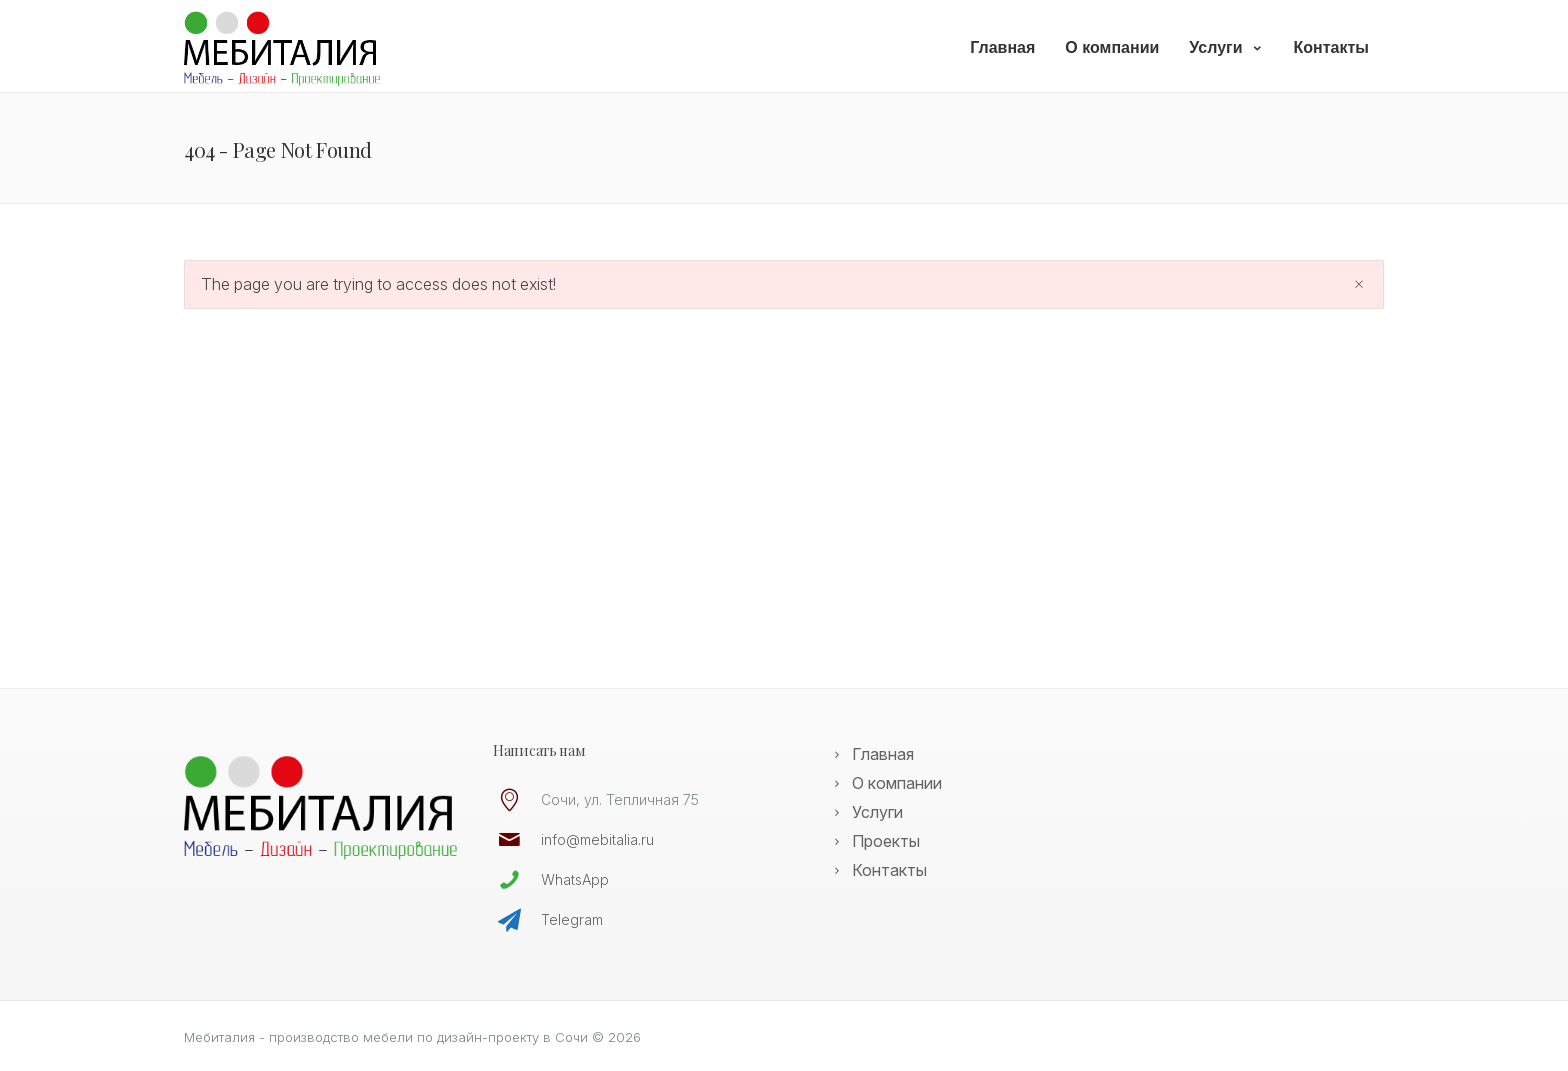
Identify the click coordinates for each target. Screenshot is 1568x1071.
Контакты (1331, 47)
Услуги (1226, 47)
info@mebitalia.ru (597, 839)
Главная (1002, 47)
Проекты (886, 841)
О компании (1112, 47)
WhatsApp (575, 879)
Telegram (572, 919)
